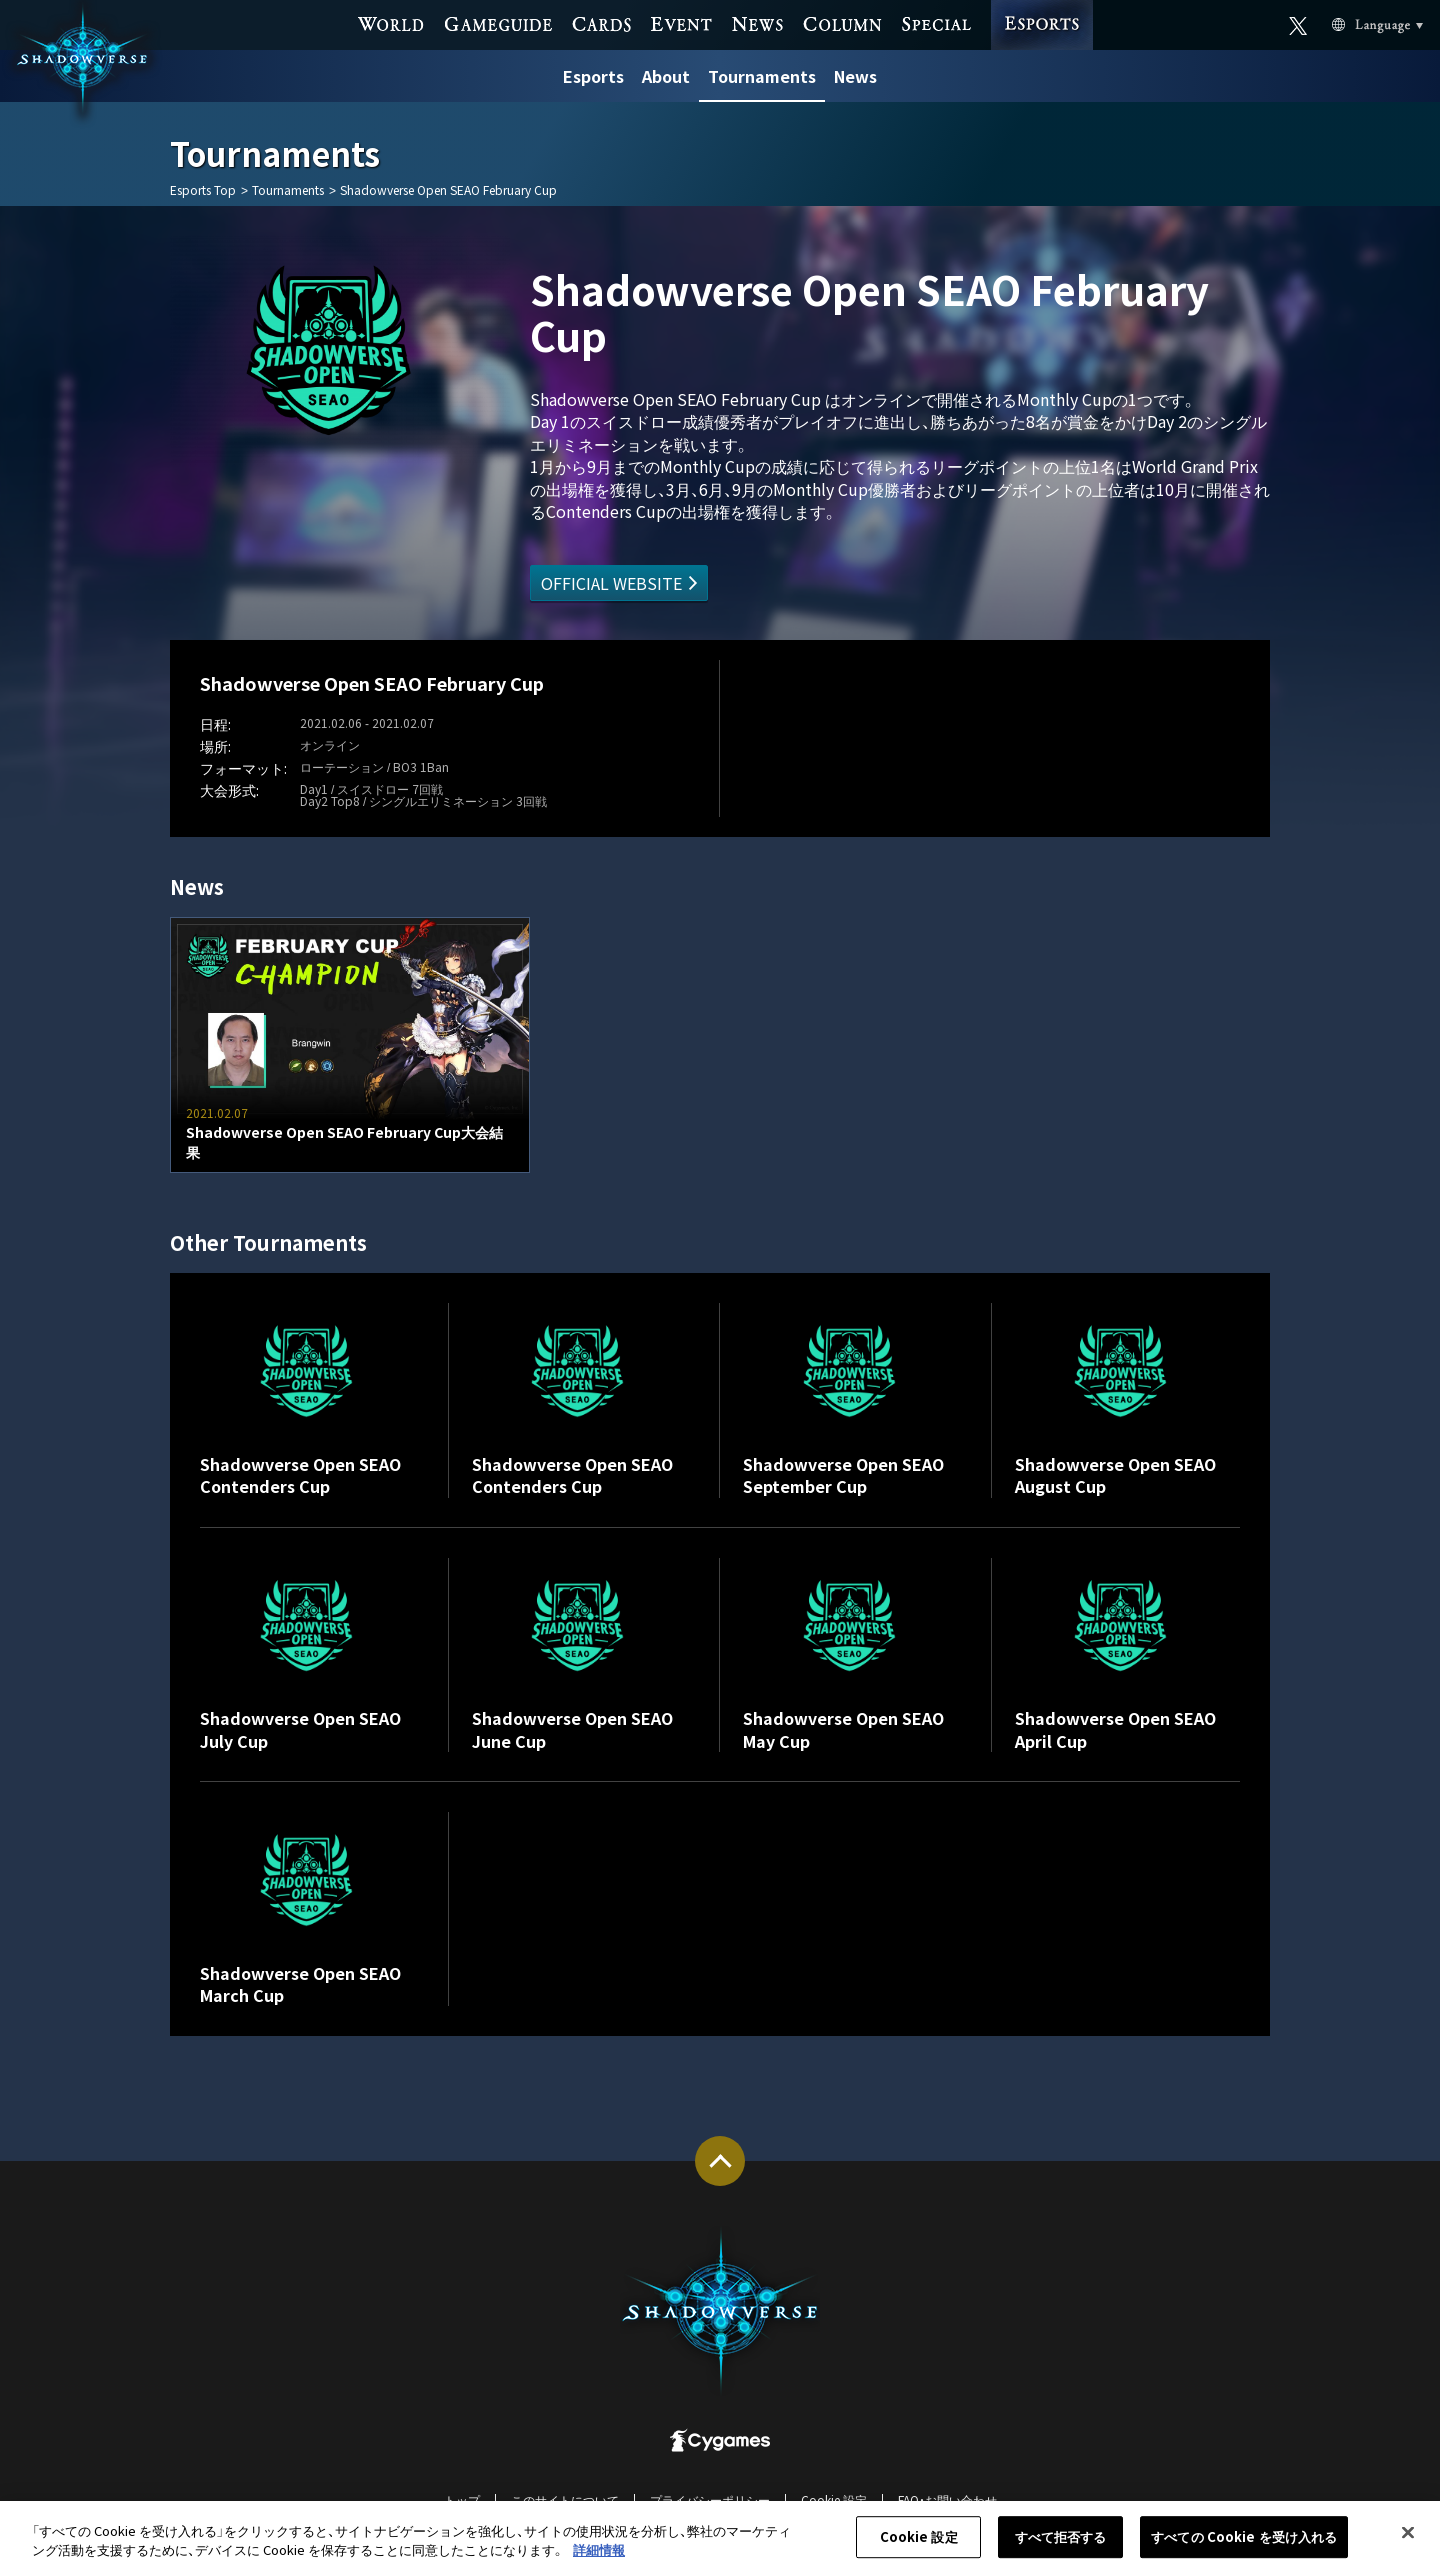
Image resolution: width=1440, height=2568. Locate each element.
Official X (1298, 22)
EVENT (681, 22)
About (666, 76)
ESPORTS (1042, 5)
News (855, 76)
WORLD (391, 22)
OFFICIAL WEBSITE (611, 583)
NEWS (757, 22)
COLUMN (842, 22)
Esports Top (203, 190)
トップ (462, 2499)
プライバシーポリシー (710, 2499)
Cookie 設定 (834, 2499)
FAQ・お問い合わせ (947, 2499)
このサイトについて (565, 2499)
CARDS (601, 22)
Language (1353, 23)
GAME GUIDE (498, 22)
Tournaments (762, 76)
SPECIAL (936, 22)
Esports (593, 76)
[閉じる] (1408, 2544)
